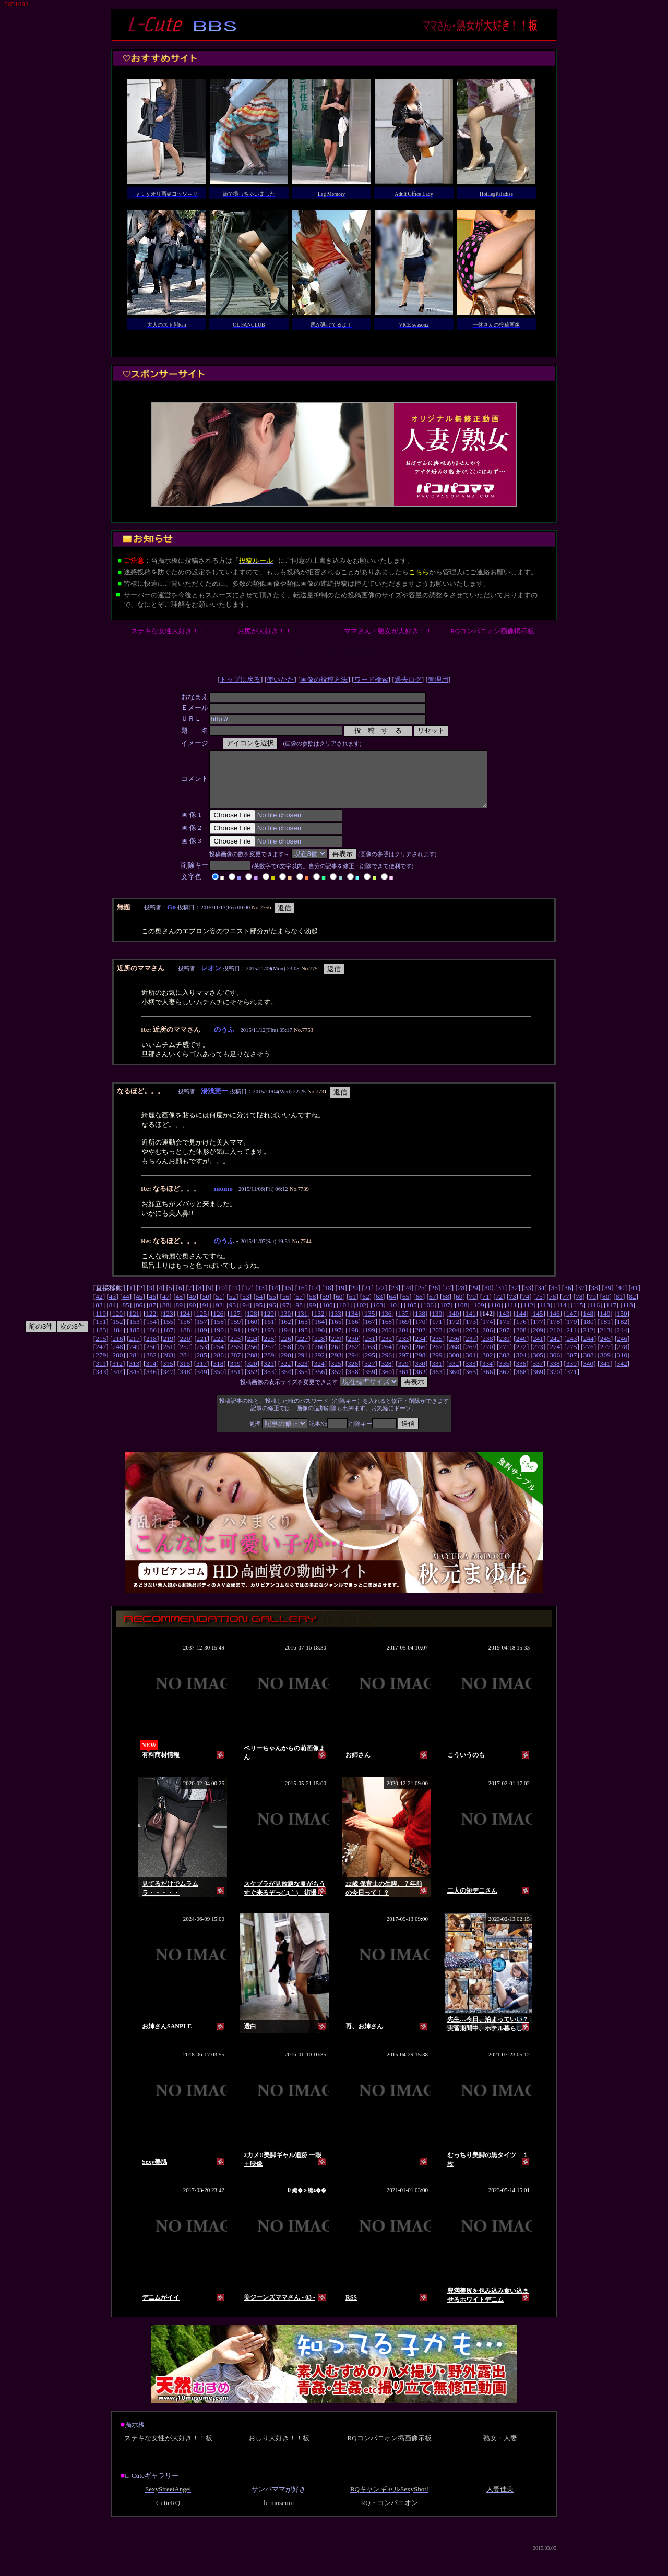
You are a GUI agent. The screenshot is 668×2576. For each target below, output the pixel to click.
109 (479, 1316)
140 (453, 1324)
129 (269, 1324)
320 (252, 1374)
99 (312, 1316)
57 (299, 1307)
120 (117, 1324)
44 (125, 1307)
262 (353, 1358)
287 (235, 1366)
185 (134, 1341)
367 (504, 1383)
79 (592, 1307)
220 (185, 1349)
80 (605, 1307)
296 (386, 1366)
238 (487, 1349)
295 (370, 1366)
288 (252, 1366)
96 (272, 1316)
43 (112, 1307)
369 (538, 1383)
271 (504, 1358)
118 (628, 1316)
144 (521, 1324)
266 (420, 1358)
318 (218, 1374)
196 (319, 1341)
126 (218, 1324)
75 (538, 1307)
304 (521, 1366)
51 (219, 1307)
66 (418, 1307)
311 (101, 1374)
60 (339, 1307)
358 (353, 1383)
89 (179, 1316)
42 (99, 1307)
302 (487, 1366)
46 (152, 1307)
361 (403, 1383)
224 (252, 1349)
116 (595, 1316)
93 (232, 1316)
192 (252, 1341)
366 (487, 1383)
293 (336, 1366)
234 (420, 1349)
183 (101, 1341)
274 (555, 1358)
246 (622, 1349)
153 (134, 1333)
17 (314, 1299)
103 (378, 1316)
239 (504, 1349)
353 (269, 1383)
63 (379, 1307)
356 (319, 1383)
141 (471, 1324)
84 (112, 1316)
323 (302, 1374)
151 (101, 1333)
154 (151, 1333)
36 (567, 1299)
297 (403, 1366)
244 (588, 1349)
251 (168, 1358)
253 (202, 1358)
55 (272, 1307)
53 (245, 1307)
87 (152, 1316)
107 (445, 1316)
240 (521, 1349)
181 (605, 1333)
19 (341, 1299)
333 (471, 1374)
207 (504, 1341)
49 (192, 1307)
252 (185, 1358)
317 (201, 1374)
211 (571, 1341)
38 (594, 1299)
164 (319, 1333)
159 (235, 1333)
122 (151, 1324)
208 (521, 1341)
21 (367, 1299)
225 (269, 1349)
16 (300, 1299)
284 (185, 1366)
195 (302, 1341)
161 (269, 1333)
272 (521, 1358)
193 (269, 1341)
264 (386, 1358)
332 (453, 1374)
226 (286, 1349)
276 (588, 1358)
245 (605, 1349)
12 (247, 1299)
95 (259, 1316)
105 (412, 1316)
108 (462, 1316)
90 (192, 1316)
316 (185, 1374)
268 (454, 1358)
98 (299, 1316)
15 (287, 1299)
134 (353, 1324)
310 (622, 1366)
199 (370, 1341)
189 (202, 1341)
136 (386, 1324)
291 (302, 1366)
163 (302, 1333)
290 (286, 1366)
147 (571, 1324)
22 (381, 1299)
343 (101, 1383)
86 (139, 1316)
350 (218, 1383)
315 (168, 1374)
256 (252, 1358)
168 (386, 1333)
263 (370, 1358)
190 (218, 1341)
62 (365, 1307)
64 (392, 1307)
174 (487, 1333)
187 (168, 1341)
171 (437, 1333)
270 (487, 1358)
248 (118, 1358)
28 (461, 1299)
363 (437, 1383)
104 (394, 1316)
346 (151, 1383)
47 (165, 1307)
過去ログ (408, 679)
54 (259, 1307)
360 (386, 1383)
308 (588, 1366)
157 (202, 1333)
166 (353, 1333)
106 (428, 1316)
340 (588, 1374)
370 (555, 1383)
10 (221, 1299)
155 (168, 1333)
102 (361, 1316)
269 (471, 1358)
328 (386, 1374)
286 (218, 1366)
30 (487, 1299)
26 (434, 1299)
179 (571, 1333)
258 (286, 1358)
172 (454, 1333)
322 (285, 1374)
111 (512, 1316)
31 (501, 1299)
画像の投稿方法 (324, 679)
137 (403, 1324)
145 (537, 1324)
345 (134, 1383)
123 (168, 1324)
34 (541, 1299)
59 (326, 1307)
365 (471, 1383)
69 (459, 1307)
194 (286, 1341)
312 (117, 1374)
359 (370, 1383)
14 (274, 1299)
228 (319, 1349)
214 (622, 1341)
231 (370, 1349)
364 (454, 1383)
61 (352, 1307)
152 (118, 1333)
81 (619, 1307)
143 (504, 1324)
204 (454, 1341)
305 (538, 1366)
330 (420, 1374)
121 (134, 1324)
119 (101, 1324)
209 (538, 1341)
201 (403, 1341)
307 (571, 1366)
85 (125, 1316)
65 (405, 1307)
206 (487, 1341)
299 (437, 1366)
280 (118, 1366)
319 (235, 1374)
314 (151, 1374)
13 (261, 1299)
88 (165, 1316)
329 (403, 1374)
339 (571, 1374)
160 (252, 1333)
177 (538, 1333)
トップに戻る (240, 679)
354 (286, 1383)
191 (235, 1341)
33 (527, 1299)
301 (471, 1366)
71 (485, 1307)
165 (336, 1333)
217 (134, 1349)
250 (151, 1358)
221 (202, 1349)
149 (605, 1324)
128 (252, 1324)
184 (118, 1341)
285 (202, 1366)
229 (336, 1349)
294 (353, 1366)
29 (474, 1299)
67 (432, 1307)
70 (472, 1307)
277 (605, 1358)
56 (285, 1307)
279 (101, 1366)
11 (234, 1299)
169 (403, 1333)
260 (319, 1358)
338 (555, 1374)
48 (179, 1307)
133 (336, 1324)
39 (607, 1299)
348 (185, 1383)
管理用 (438, 679)
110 (496, 1316)
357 (336, 1383)
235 (437, 1349)
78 (579, 1307)
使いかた (280, 679)
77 (565, 1307)
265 (403, 1358)
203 (437, 1341)
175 (504, 1333)
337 (537, 1374)
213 (605, 1341)
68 (446, 1307)
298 (420, 1366)
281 (134, 1366)
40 (620, 1299)
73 (512, 1307)
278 (622, 1358)
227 (302, 1349)
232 (386, 1349)
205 (471, 1341)
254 (218, 1358)
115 (578, 1316)
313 (134, 1374)
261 (336, 1358)
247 (101, 1358)
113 (545, 1316)
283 (168, 1366)
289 (269, 1366)
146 (555, 1324)
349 (202, 1383)
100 (328, 1316)
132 (319, 1324)
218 (151, 1349)
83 (99, 1316)
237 (471, 1349)
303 (504, 1366)
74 (525, 1307)
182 (622, 1333)
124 (185, 1324)
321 (269, 1374)
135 (369, 1324)
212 (588, 1341)
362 (420, 1383)
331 (437, 1374)
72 (499, 1307)
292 (319, 1366)
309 (605, 1366)
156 (185, 1333)
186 (151, 1341)
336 (521, 1374)
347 (168, 1383)
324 (319, 1374)
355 (302, 1383)
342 (622, 1374)
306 (555, 1366)
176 (521, 1333)
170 (420, 1333)
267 (437, 1358)
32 (514, 1299)
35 (554, 1299)
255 (235, 1358)
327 (369, 1374)
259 (302, 1358)
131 (302, 1324)
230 (353, 1349)
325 (336, 1374)
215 (101, 1349)
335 (504, 1374)
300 (454, 1366)
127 (235, 1324)
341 (605, 1374)
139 (437, 1324)
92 (219, 1316)
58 (312, 1307)
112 (528, 1316)
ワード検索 (371, 679)
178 (555, 1333)
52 (232, 1307)
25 (421, 1299)
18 (327, 1299)
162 (286, 1333)
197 (336, 1341)
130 (285, 1324)
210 (555, 1341)
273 (538, 1358)
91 (205, 1316)
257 (269, 1358)
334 (487, 1374)
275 (571, 1358)
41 (634, 1299)
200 (386, 1341)
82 (632, 1307)
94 (245, 1316)
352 (252, 1383)
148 (588, 1324)
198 (353, 1341)
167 (370, 1333)
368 (521, 1383)
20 (354, 1299)
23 (394, 1299)
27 (447, 1299)
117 (611, 1316)
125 (201, 1324)
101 (344, 1316)
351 (235, 1383)
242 (555, 1349)
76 (552, 1307)
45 (139, 1307)
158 (218, 1333)
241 (538, 1349)
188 (185, 1341)
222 (218, 1349)
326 (353, 1374)
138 (420, 1324)
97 (285, 1316)
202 (420, 1341)
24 (407, 1299)
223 (235, 1349)
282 (151, 1366)
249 (134, 1358)
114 (561, 1316)
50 (205, 1307)
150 (622, 1324)
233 (403, 1349)
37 (581, 1299)
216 (118, 1349)
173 (471, 1333)
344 (118, 1383)
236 (454, 1349)
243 (571, 1349)
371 (571, 1383)
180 (588, 1333)
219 (168, 1349)
